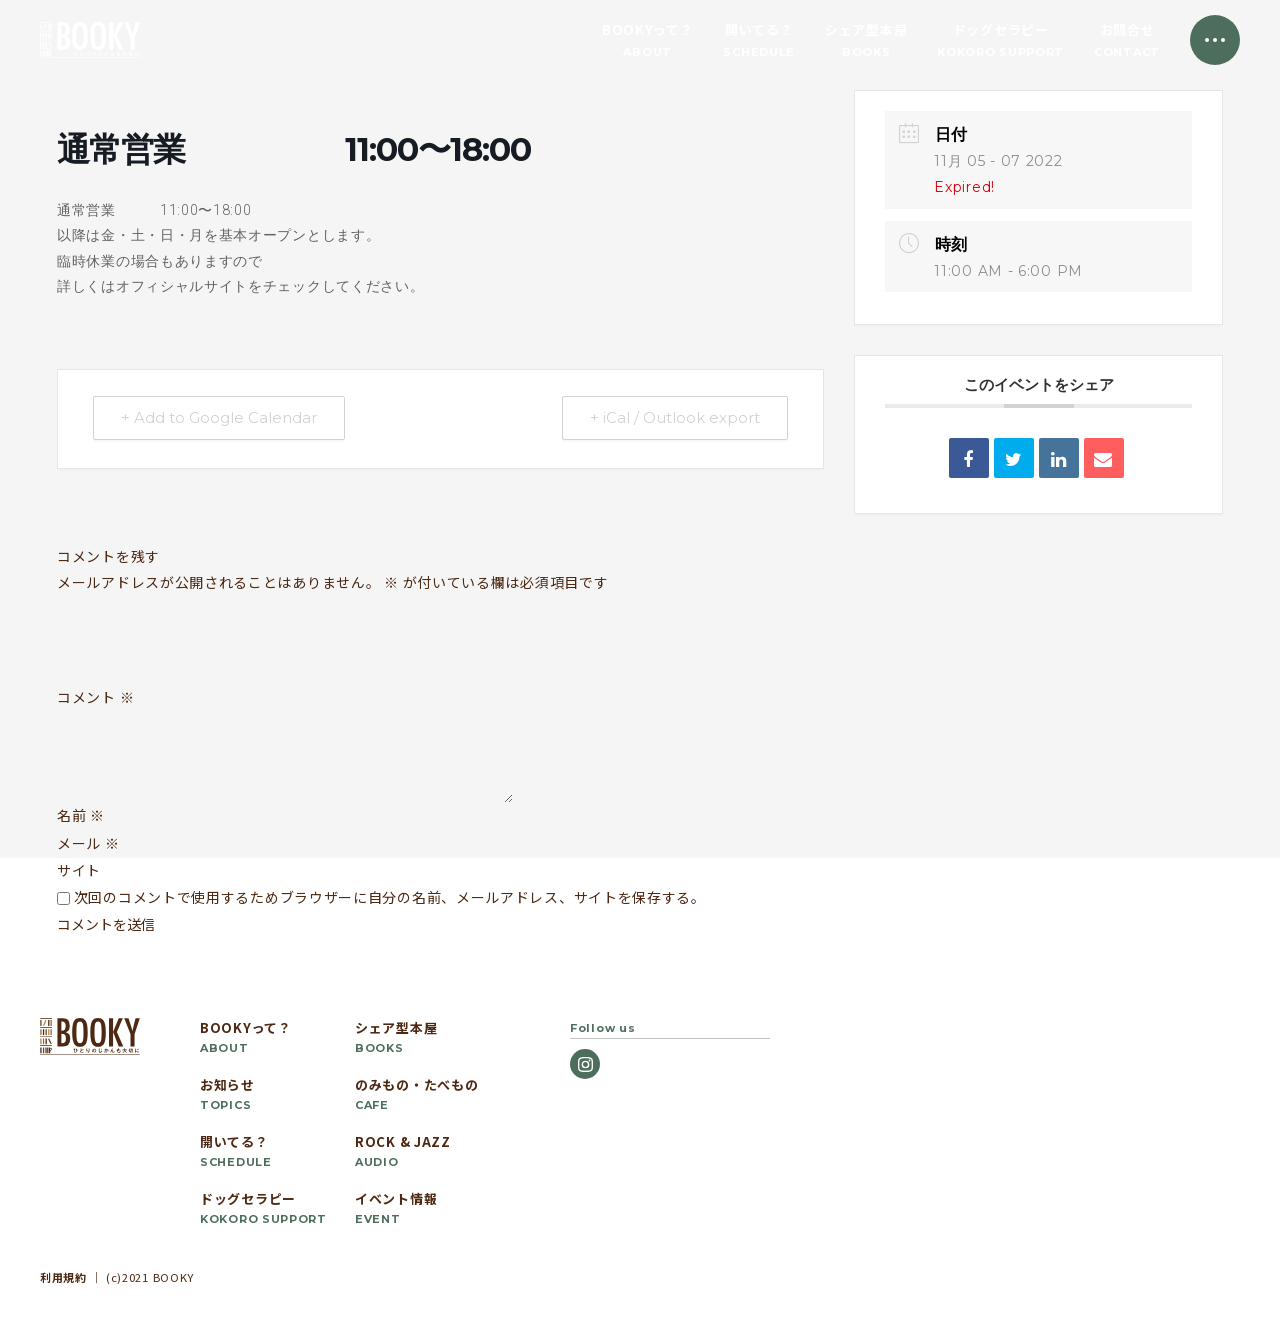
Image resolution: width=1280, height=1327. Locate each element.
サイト (79, 870)
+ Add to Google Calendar (220, 418)
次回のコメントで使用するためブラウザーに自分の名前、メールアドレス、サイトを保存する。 (390, 897)
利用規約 (63, 1277)
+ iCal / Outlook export (674, 418)
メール (88, 843)
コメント (95, 698)
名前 (81, 815)
